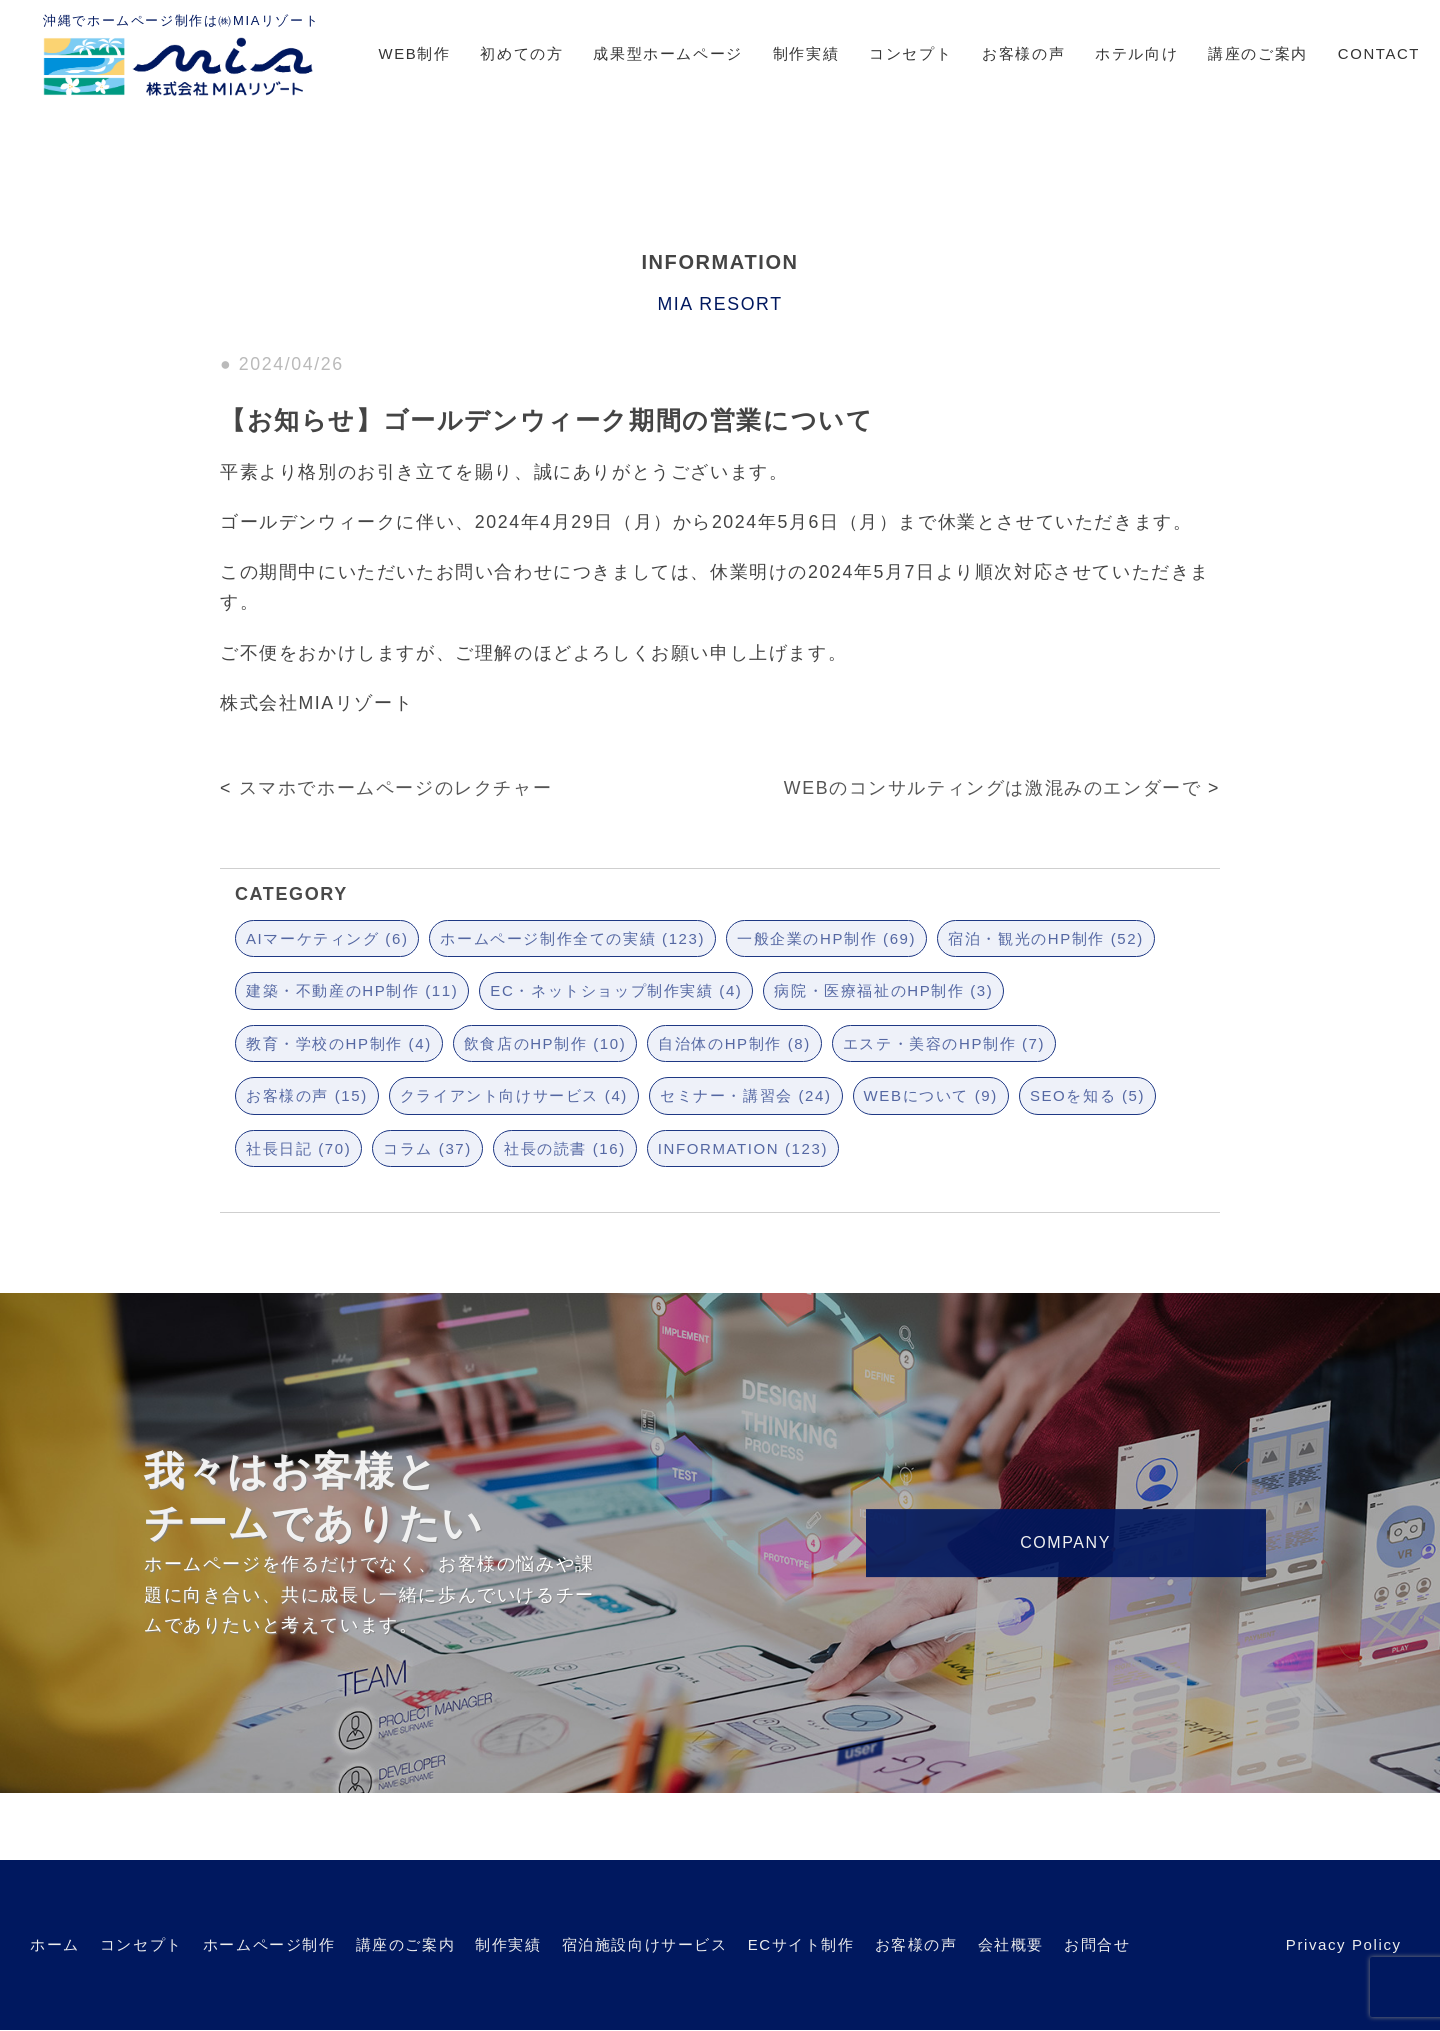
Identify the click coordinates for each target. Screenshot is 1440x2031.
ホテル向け (1136, 53)
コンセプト (910, 53)
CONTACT (1379, 53)
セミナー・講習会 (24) (746, 1095)
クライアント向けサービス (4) (514, 1095)
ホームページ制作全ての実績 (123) (572, 938)
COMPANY (1065, 1542)
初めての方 (521, 53)
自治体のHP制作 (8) (734, 1043)
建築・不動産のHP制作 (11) (352, 990)
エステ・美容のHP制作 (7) (944, 1043)
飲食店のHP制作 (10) (545, 1043)
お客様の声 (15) (307, 1095)
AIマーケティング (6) (327, 938)
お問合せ (1097, 1944)
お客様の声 (1023, 53)
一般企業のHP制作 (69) (826, 938)
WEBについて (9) (931, 1095)
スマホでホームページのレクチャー (396, 788)
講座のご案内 (1258, 53)
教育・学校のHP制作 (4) (339, 1043)
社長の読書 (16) (565, 1148)
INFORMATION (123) (743, 1148)
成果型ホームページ (667, 53)
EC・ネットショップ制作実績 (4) (616, 990)
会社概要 (1011, 1944)
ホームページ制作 (269, 1944)
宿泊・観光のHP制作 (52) (1046, 938)
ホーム (55, 1944)
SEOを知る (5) (1087, 1095)
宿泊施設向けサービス (645, 1944)
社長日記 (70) (298, 1148)
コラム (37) (427, 1148)
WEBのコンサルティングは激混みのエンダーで (993, 788)
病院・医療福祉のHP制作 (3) (883, 990)
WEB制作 (414, 53)
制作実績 (806, 53)
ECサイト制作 (801, 1944)
